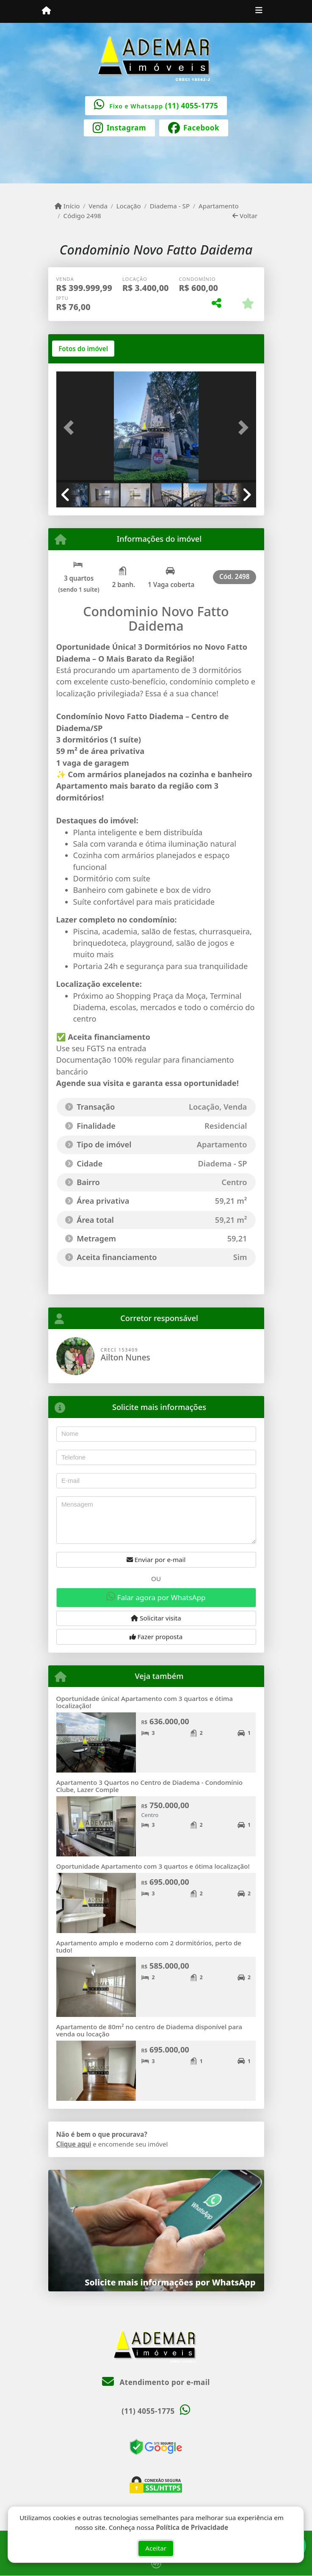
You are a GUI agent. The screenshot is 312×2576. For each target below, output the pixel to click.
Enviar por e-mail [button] (156, 1559)
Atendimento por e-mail (156, 2382)
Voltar (244, 215)
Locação (128, 206)
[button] (71, 428)
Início (67, 206)
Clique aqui (73, 2144)
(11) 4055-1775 (191, 106)
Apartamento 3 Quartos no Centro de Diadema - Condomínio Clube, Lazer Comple (149, 1786)
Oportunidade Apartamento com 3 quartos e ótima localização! (153, 1866)
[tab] (83, 349)
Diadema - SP (170, 206)
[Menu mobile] (46, 11)
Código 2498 (82, 215)
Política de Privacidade (192, 2526)
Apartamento (219, 206)
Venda (98, 206)
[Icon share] (119, 127)
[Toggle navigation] (259, 11)
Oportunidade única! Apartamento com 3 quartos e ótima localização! (144, 1702)
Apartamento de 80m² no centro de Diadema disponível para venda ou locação (149, 2030)
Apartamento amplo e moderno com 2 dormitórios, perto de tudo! (149, 1946)
